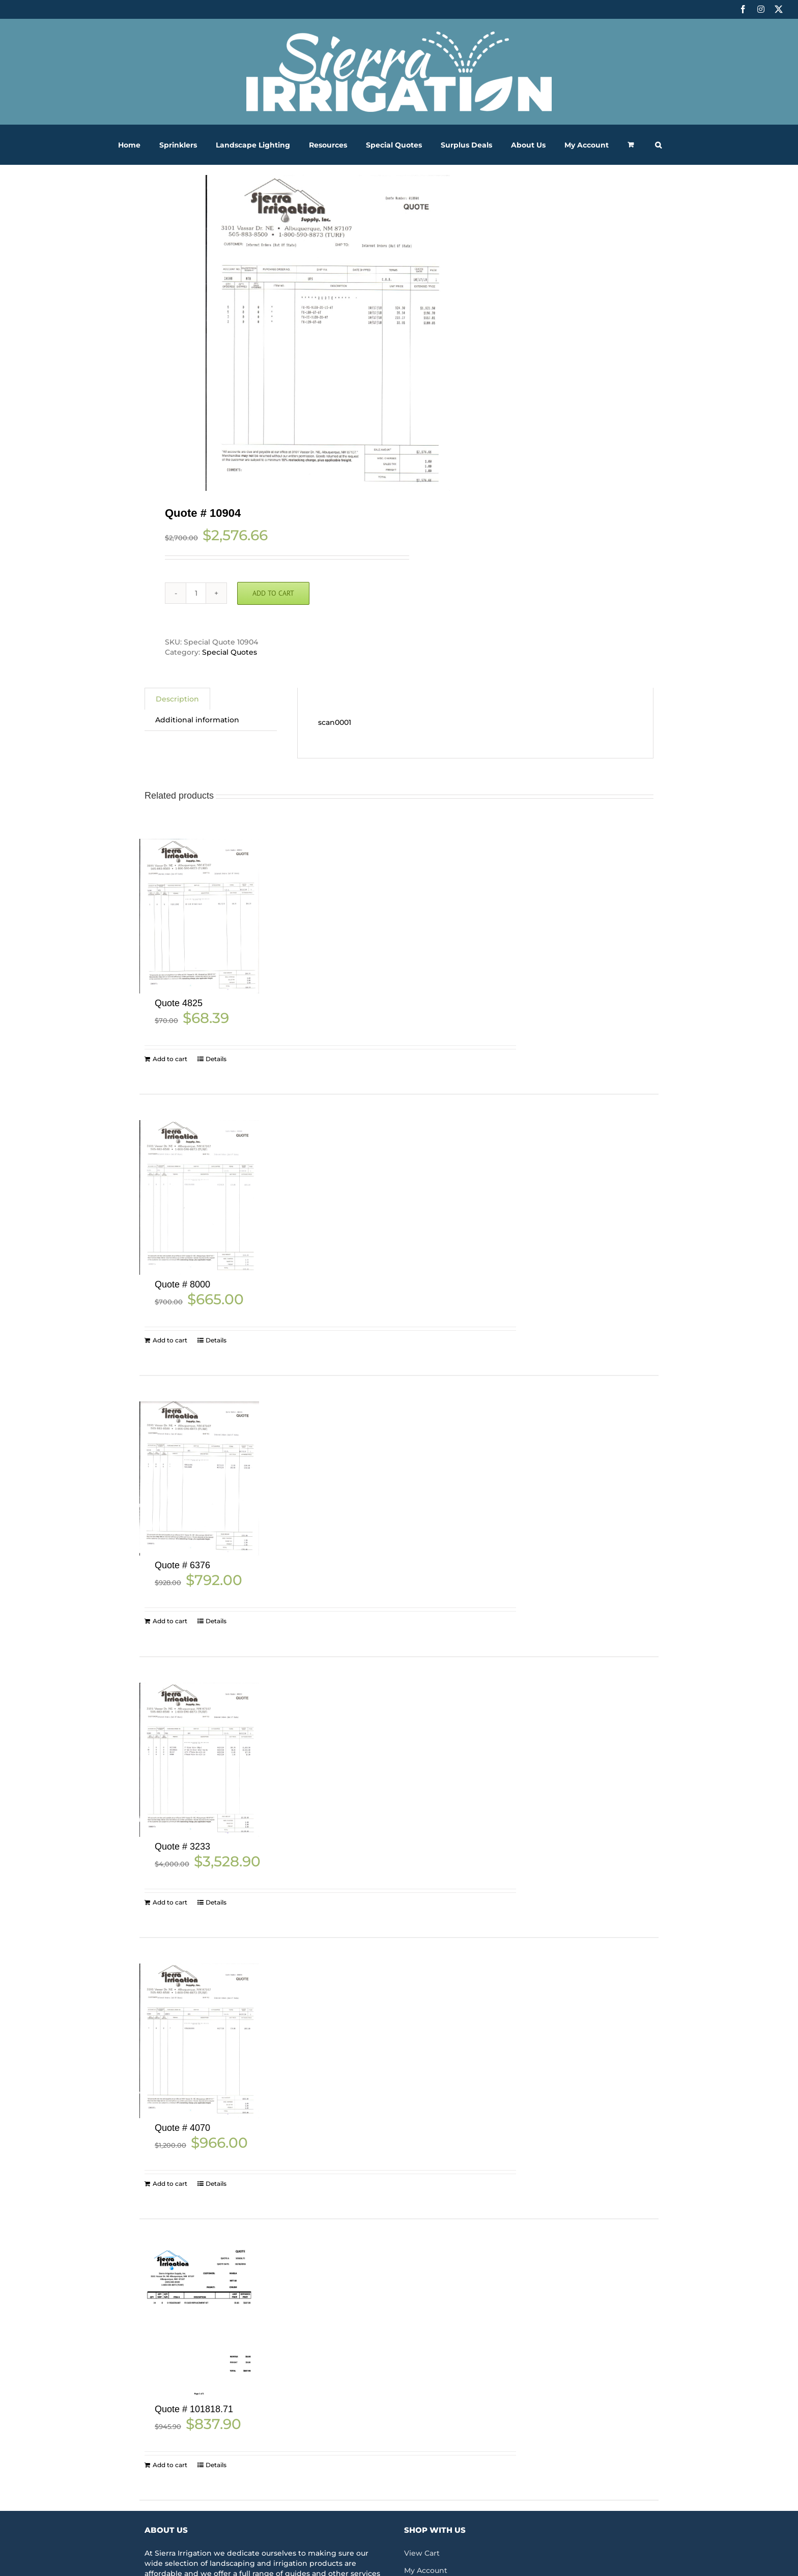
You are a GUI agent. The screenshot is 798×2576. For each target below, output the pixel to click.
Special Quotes (229, 652)
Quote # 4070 (182, 2128)
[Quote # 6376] (199, 1478)
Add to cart (273, 593)
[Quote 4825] (199, 916)
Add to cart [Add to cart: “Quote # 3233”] (170, 1902)
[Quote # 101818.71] (199, 2322)
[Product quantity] (196, 593)
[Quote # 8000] (199, 1197)
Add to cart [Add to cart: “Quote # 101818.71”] (170, 2465)
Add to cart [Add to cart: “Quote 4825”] (170, 1059)
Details (216, 1059)
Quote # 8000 (182, 1284)
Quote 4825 (179, 1003)
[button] (658, 144)
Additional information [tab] (197, 719)
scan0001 (334, 722)
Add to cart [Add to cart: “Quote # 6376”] (170, 1621)
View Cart (422, 2553)
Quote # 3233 (182, 1846)
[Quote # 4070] (199, 2041)
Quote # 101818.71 (194, 2409)
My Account (425, 2570)
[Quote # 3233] (199, 1760)
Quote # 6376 (182, 1565)
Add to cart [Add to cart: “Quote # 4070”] (170, 2183)
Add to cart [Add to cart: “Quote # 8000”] (170, 1340)
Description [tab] (177, 699)
